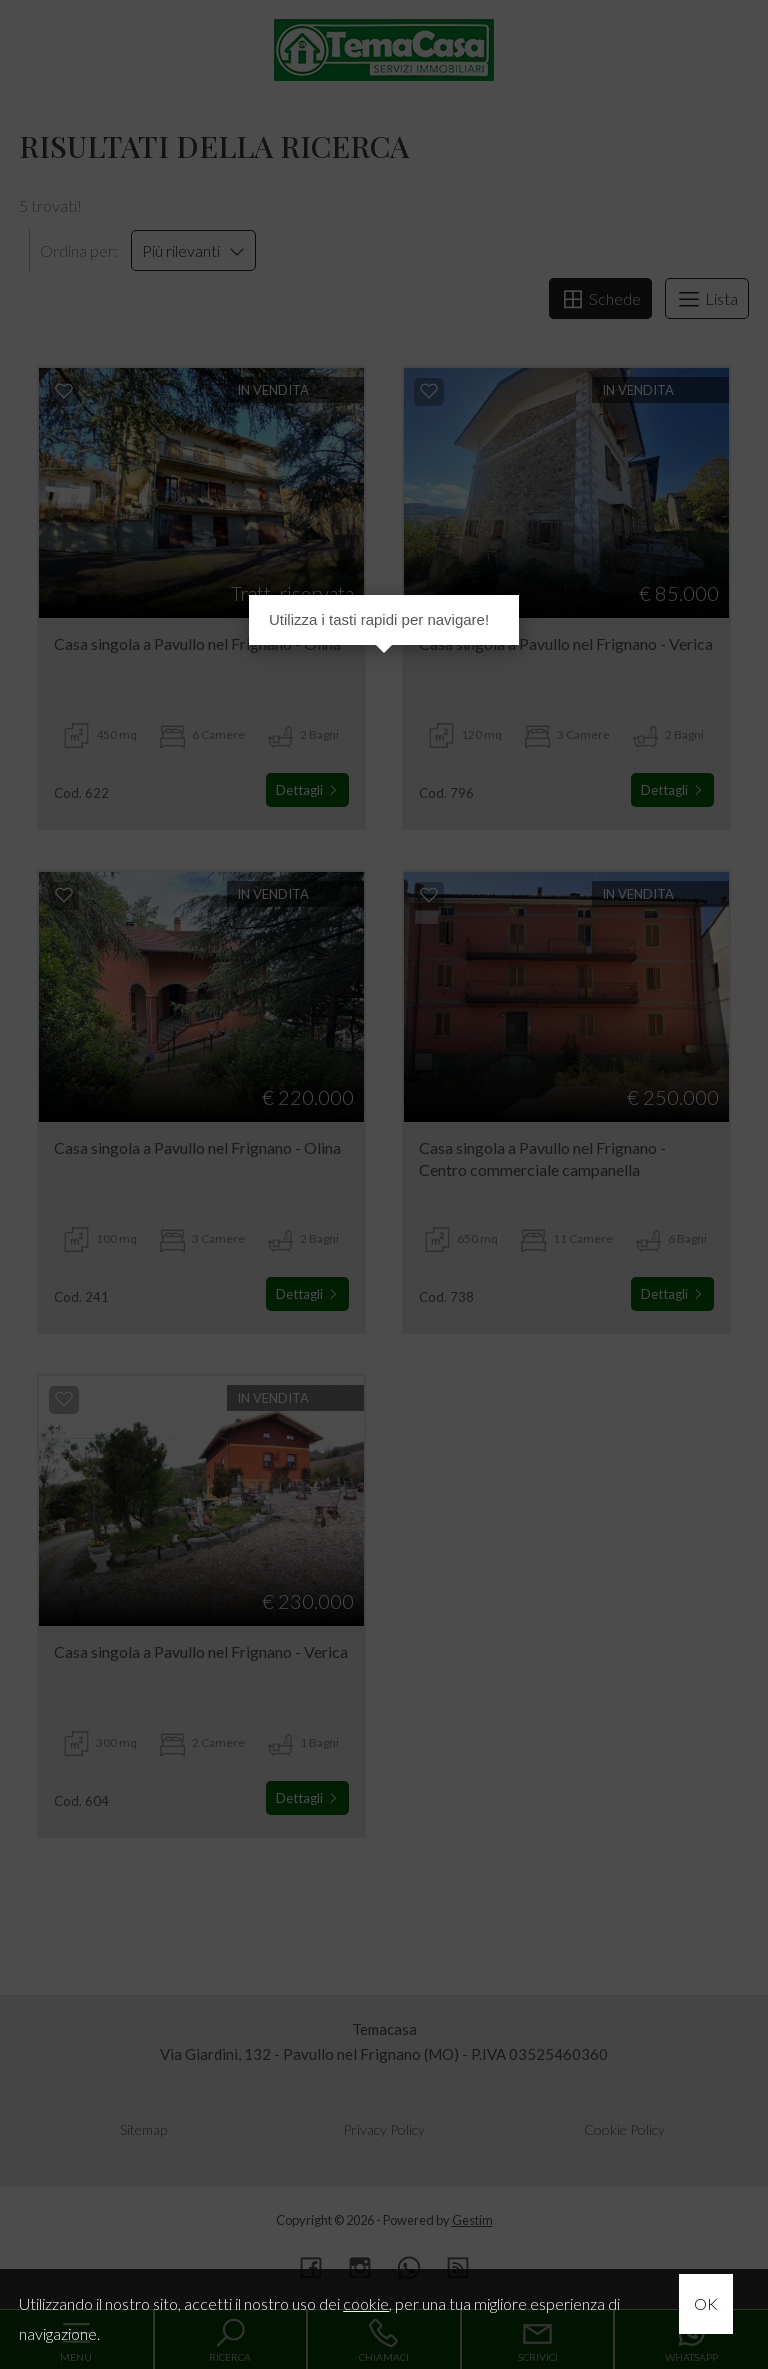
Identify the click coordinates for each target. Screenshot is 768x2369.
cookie (366, 2303)
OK (706, 2303)
